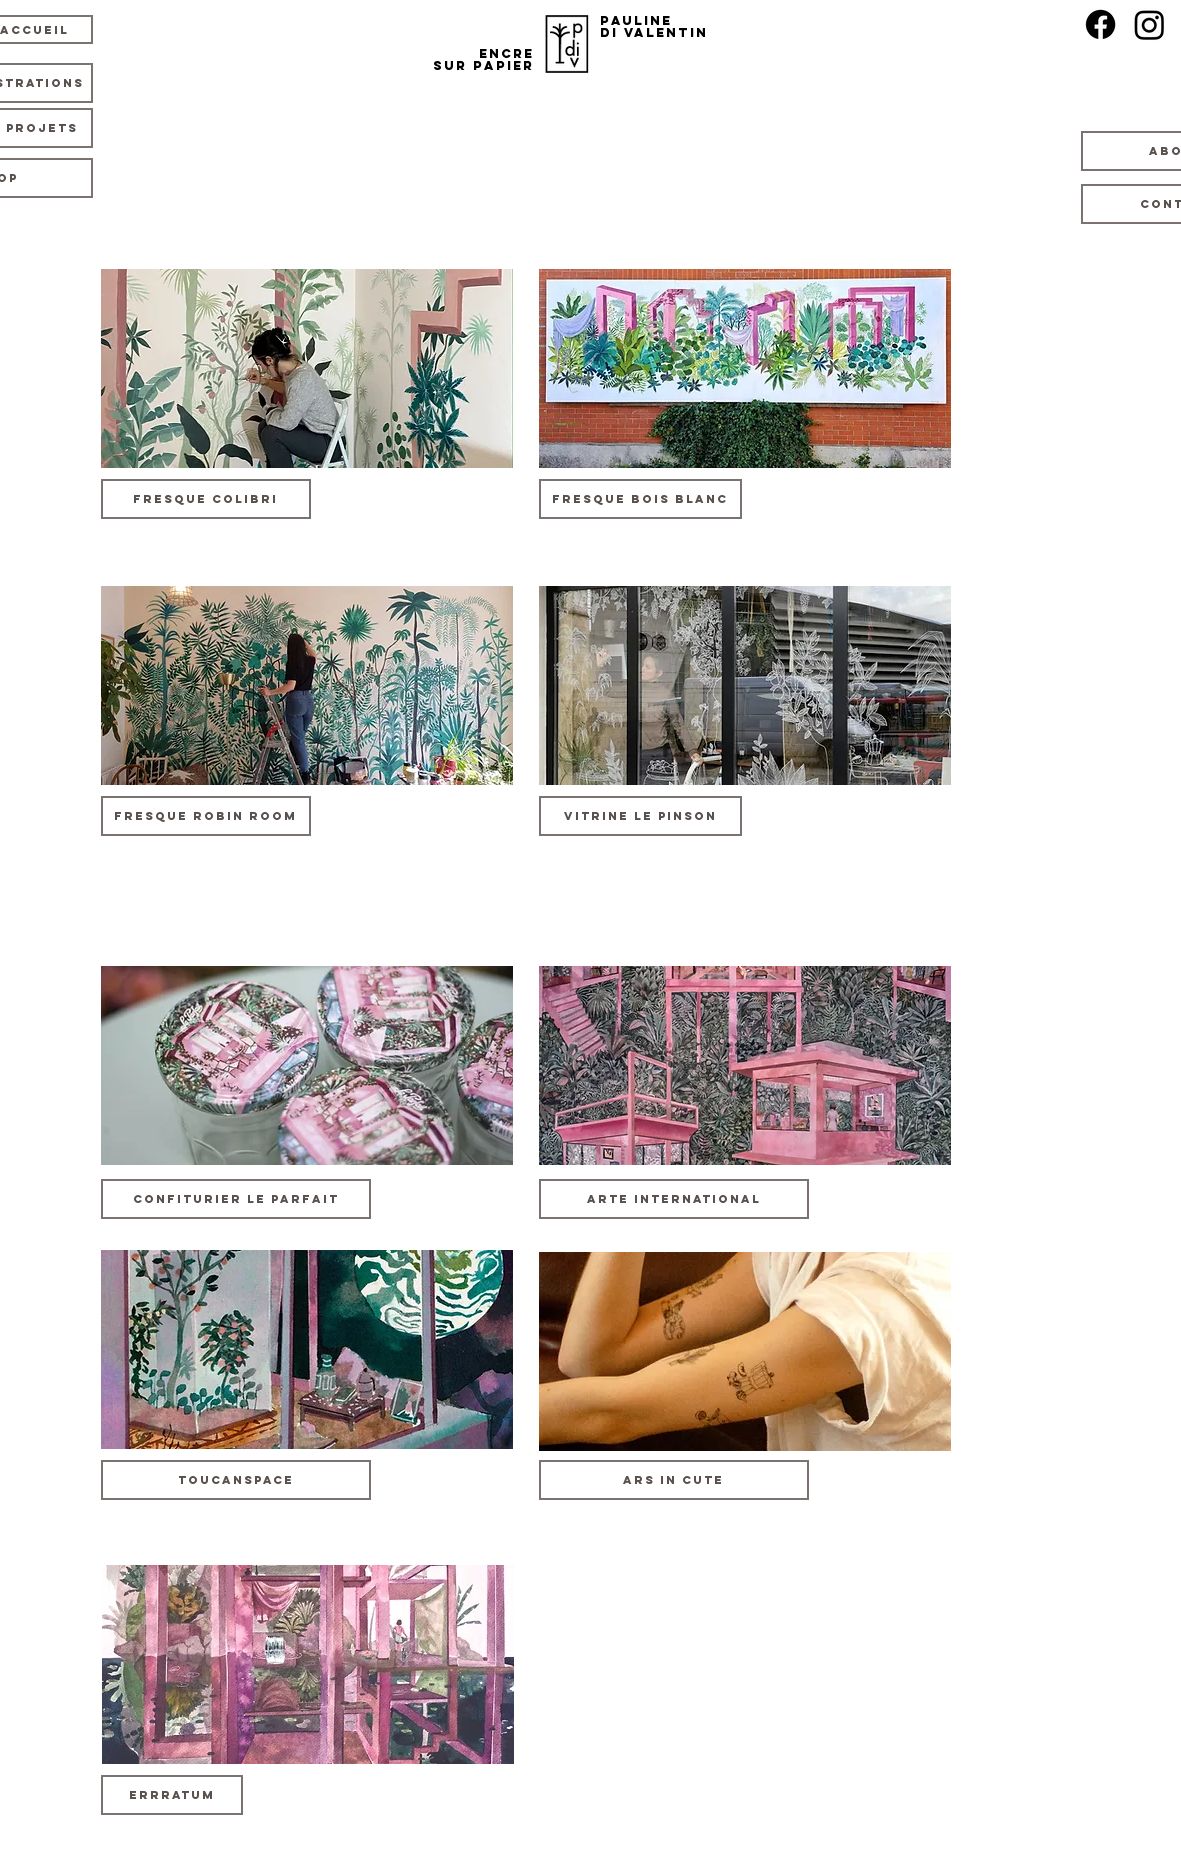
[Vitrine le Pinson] (640, 816)
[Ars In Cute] (674, 1480)
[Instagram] (1149, 24)
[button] (236, 1199)
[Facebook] (1100, 24)
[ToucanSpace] (236, 1480)
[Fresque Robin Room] (206, 816)
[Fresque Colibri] (206, 499)
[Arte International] (674, 1199)
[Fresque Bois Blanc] (640, 499)
